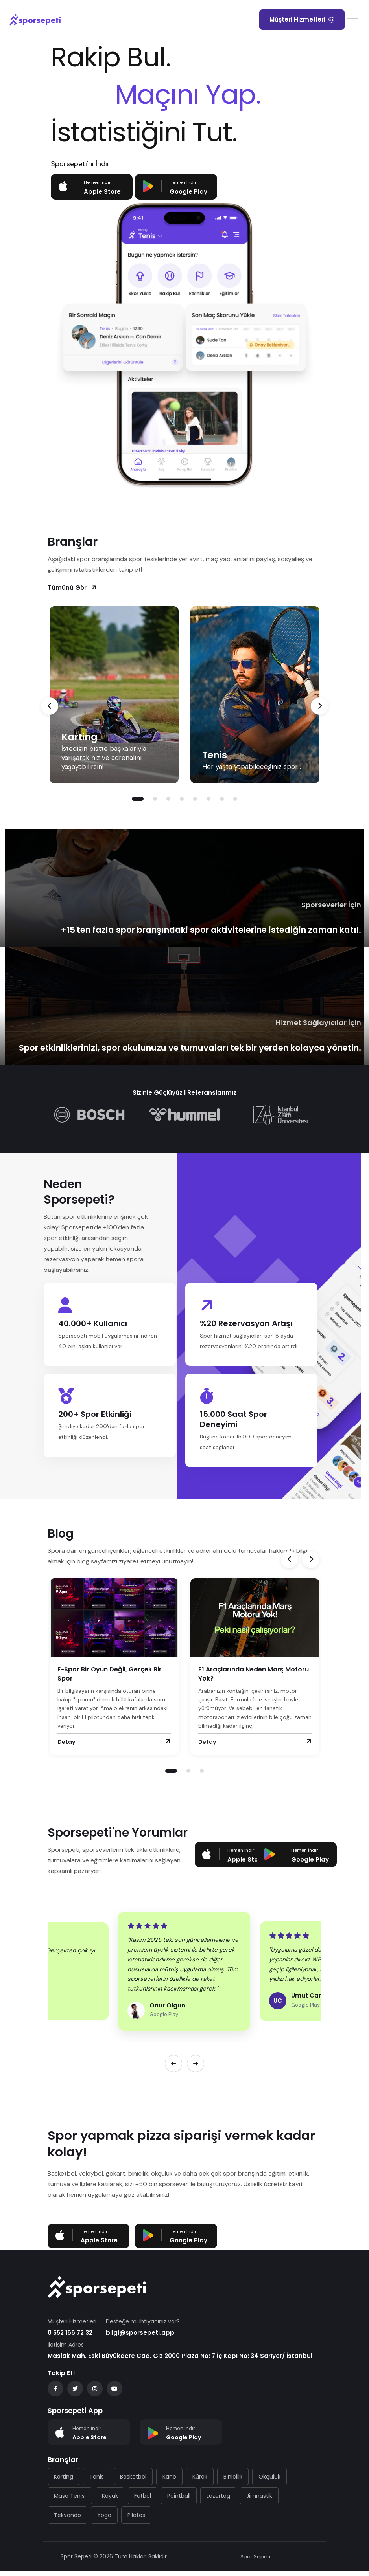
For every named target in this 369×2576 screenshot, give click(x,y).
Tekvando (67, 2520)
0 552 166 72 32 (70, 2337)
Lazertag (218, 2500)
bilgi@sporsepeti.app (140, 2337)
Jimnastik (259, 2500)
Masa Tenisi (70, 2500)
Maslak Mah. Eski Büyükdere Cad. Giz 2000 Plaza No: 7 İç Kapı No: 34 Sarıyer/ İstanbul (180, 2360)
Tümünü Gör (72, 587)
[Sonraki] (195, 2068)
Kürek (199, 2481)
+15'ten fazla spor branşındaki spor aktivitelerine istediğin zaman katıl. (201, 929)
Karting (79, 736)
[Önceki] (173, 2068)
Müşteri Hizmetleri (301, 19)
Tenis (214, 754)
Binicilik (232, 2481)
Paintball (178, 2500)
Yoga (104, 2520)
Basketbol (133, 2481)
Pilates (136, 2520)
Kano (169, 2481)
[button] (137, 798)
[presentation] (49, 705)
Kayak (110, 2500)
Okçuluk (269, 2481)
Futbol (142, 2500)
